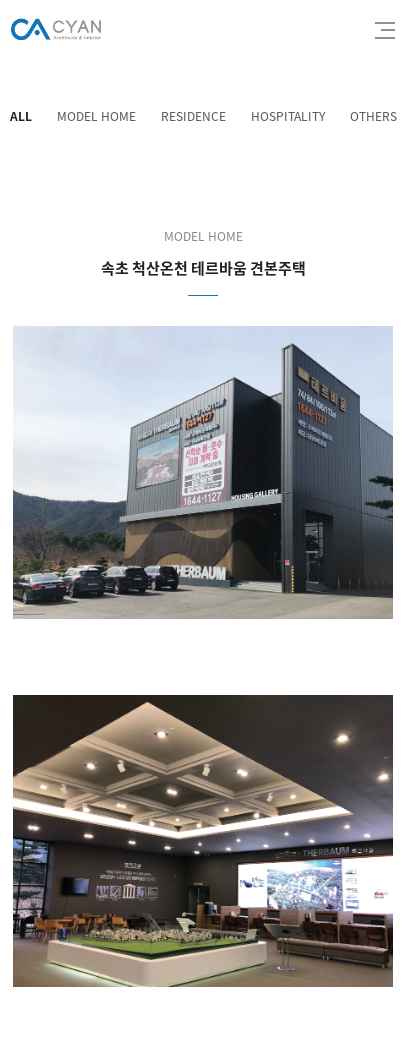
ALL (21, 116)
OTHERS (373, 116)
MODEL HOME (96, 116)
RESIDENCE (193, 116)
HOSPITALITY (288, 116)
